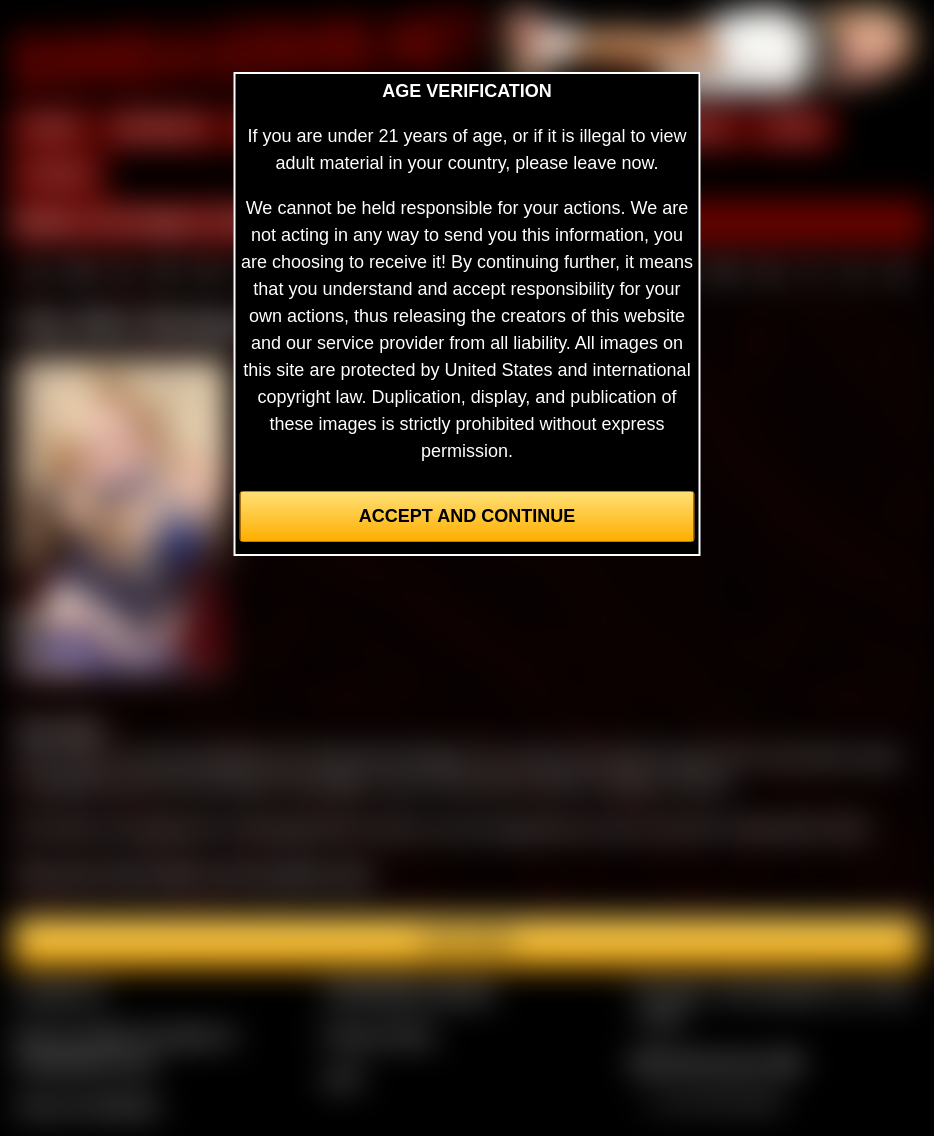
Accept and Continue (467, 516)
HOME (51, 128)
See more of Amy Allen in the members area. (195, 874)
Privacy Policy (379, 1035)
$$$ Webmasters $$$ (716, 1062)
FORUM (57, 175)
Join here (466, 942)
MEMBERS (160, 128)
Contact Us (60, 992)
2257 (343, 1078)
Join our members (88, 1105)
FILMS (792, 128)
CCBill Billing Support (408, 992)
